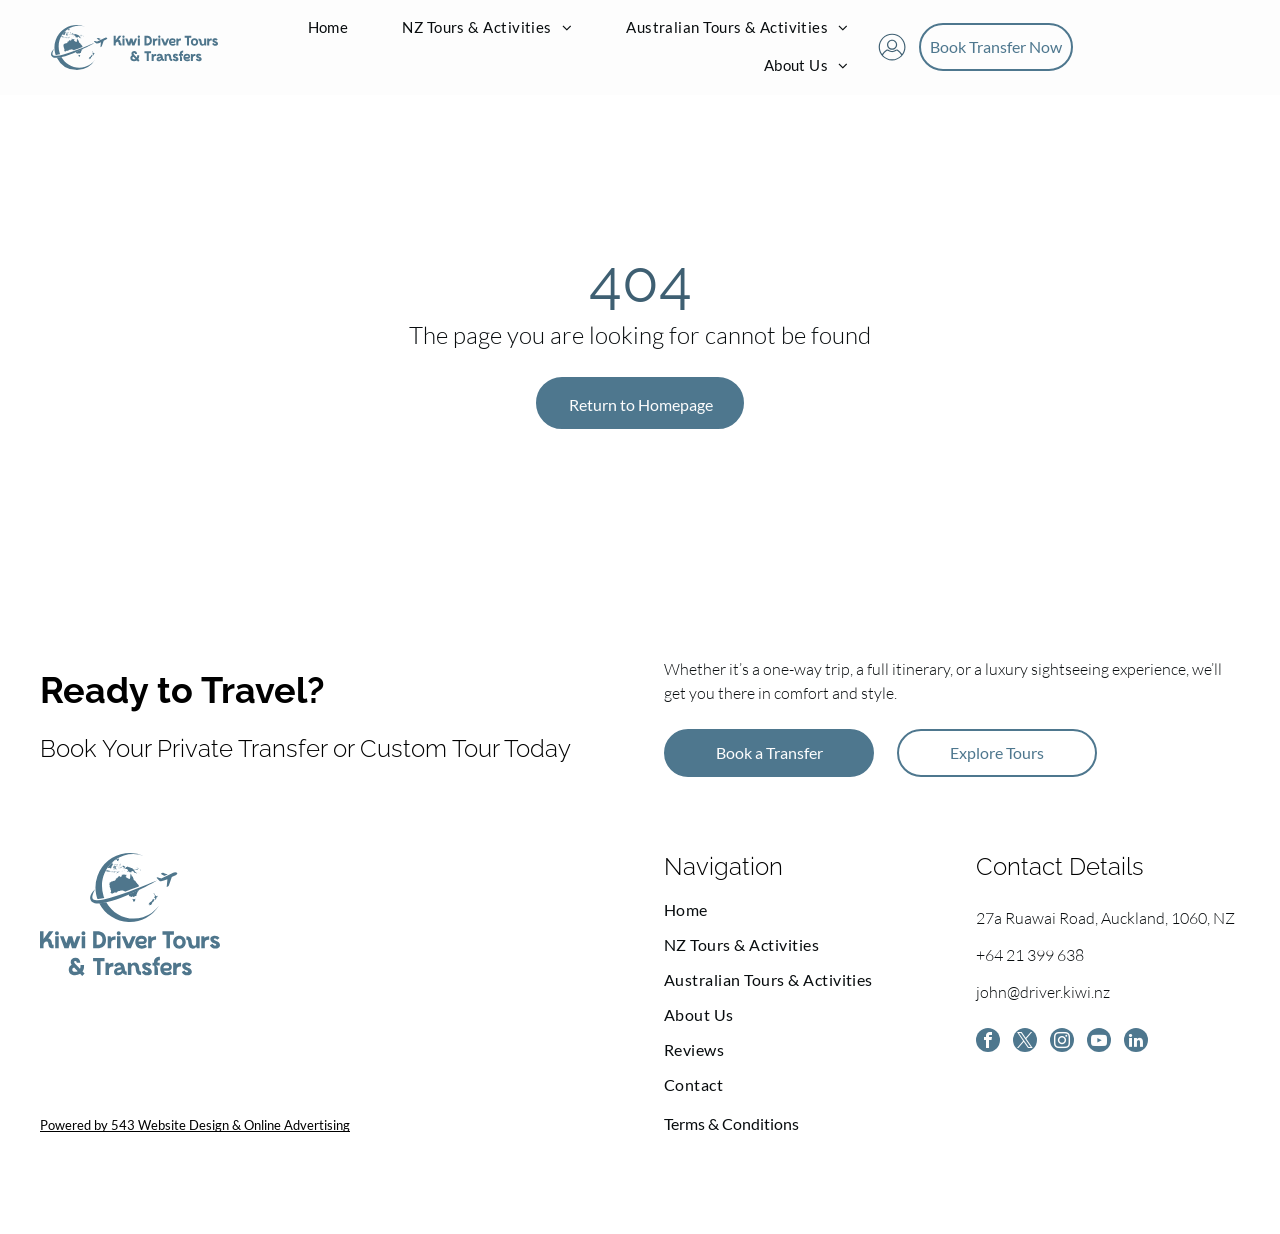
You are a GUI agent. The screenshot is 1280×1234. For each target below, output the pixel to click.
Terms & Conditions (731, 1144)
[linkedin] (1154, 1065)
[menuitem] (328, 39)
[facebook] (990, 1065)
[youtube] (1113, 1065)
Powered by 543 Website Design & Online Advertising (195, 1146)
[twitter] (1031, 1065)
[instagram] (1072, 1065)
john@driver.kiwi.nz (1043, 1013)
